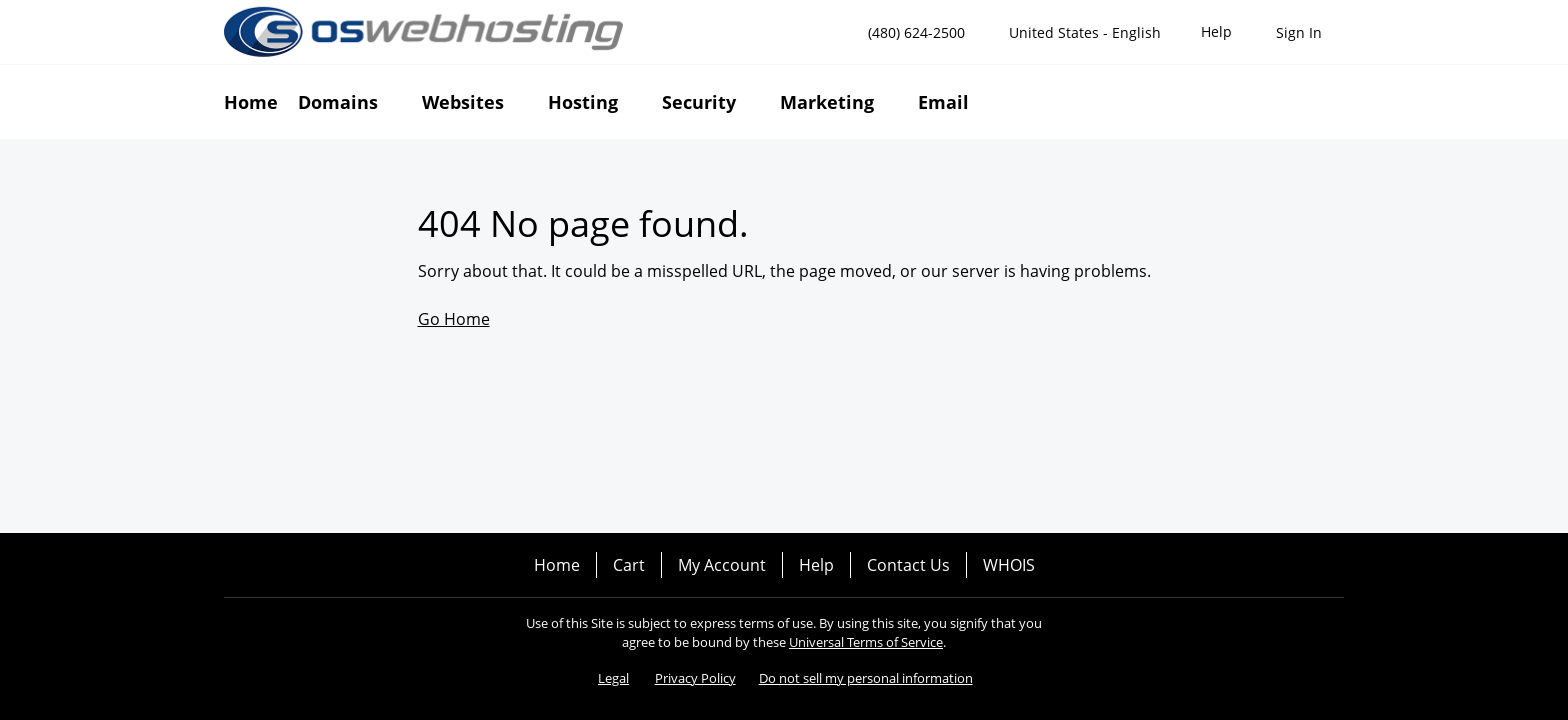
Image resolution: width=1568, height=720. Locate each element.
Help (816, 565)
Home (557, 565)
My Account (722, 565)
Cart (629, 565)
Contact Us (908, 565)
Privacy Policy (695, 678)
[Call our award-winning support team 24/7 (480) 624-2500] (1216, 32)
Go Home (454, 319)
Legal (613, 678)
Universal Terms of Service (866, 642)
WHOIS (1009, 565)
